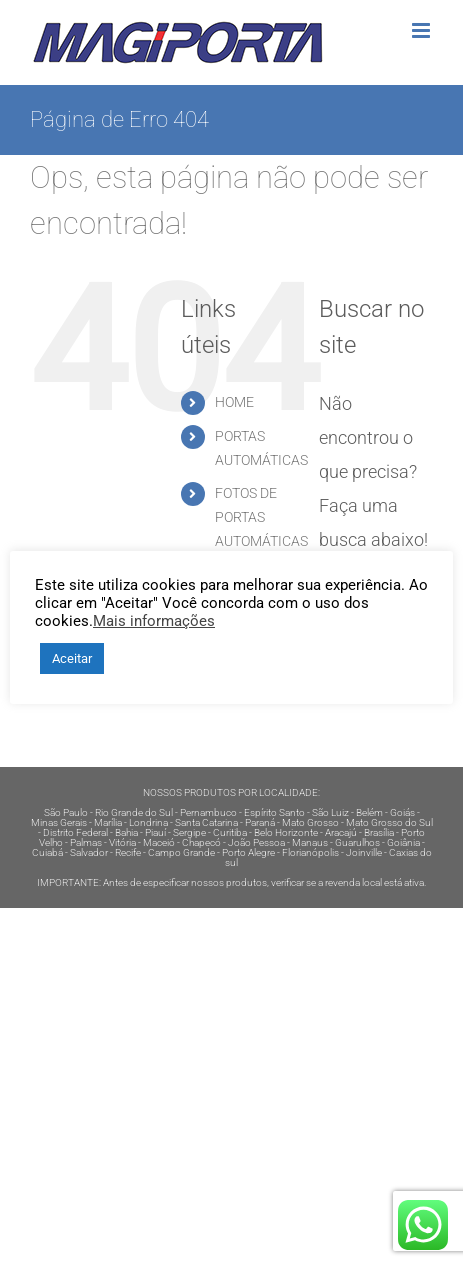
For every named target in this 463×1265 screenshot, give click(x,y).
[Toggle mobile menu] (422, 30)
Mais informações (154, 621)
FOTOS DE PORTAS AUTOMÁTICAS (261, 517)
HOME (234, 402)
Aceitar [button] (72, 658)
